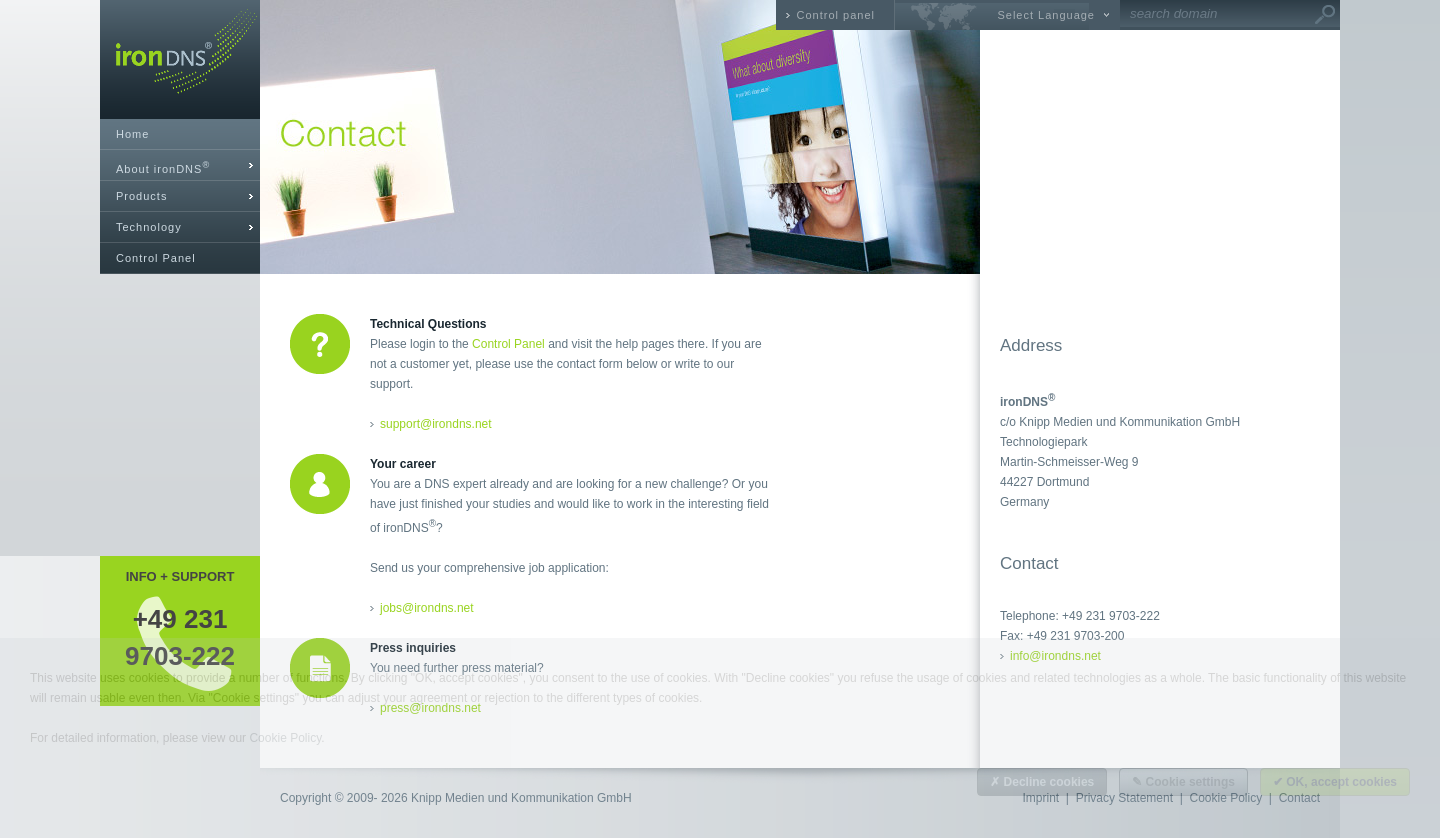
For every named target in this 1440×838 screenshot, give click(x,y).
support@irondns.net (436, 424)
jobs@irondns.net (427, 608)
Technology (149, 227)
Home (132, 134)
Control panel (836, 15)
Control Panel (156, 258)
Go (1325, 15)
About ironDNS (163, 167)
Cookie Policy (285, 738)
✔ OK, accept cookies (1335, 782)
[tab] (180, 165)
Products (141, 196)
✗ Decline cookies (1042, 782)
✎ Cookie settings (1183, 782)
